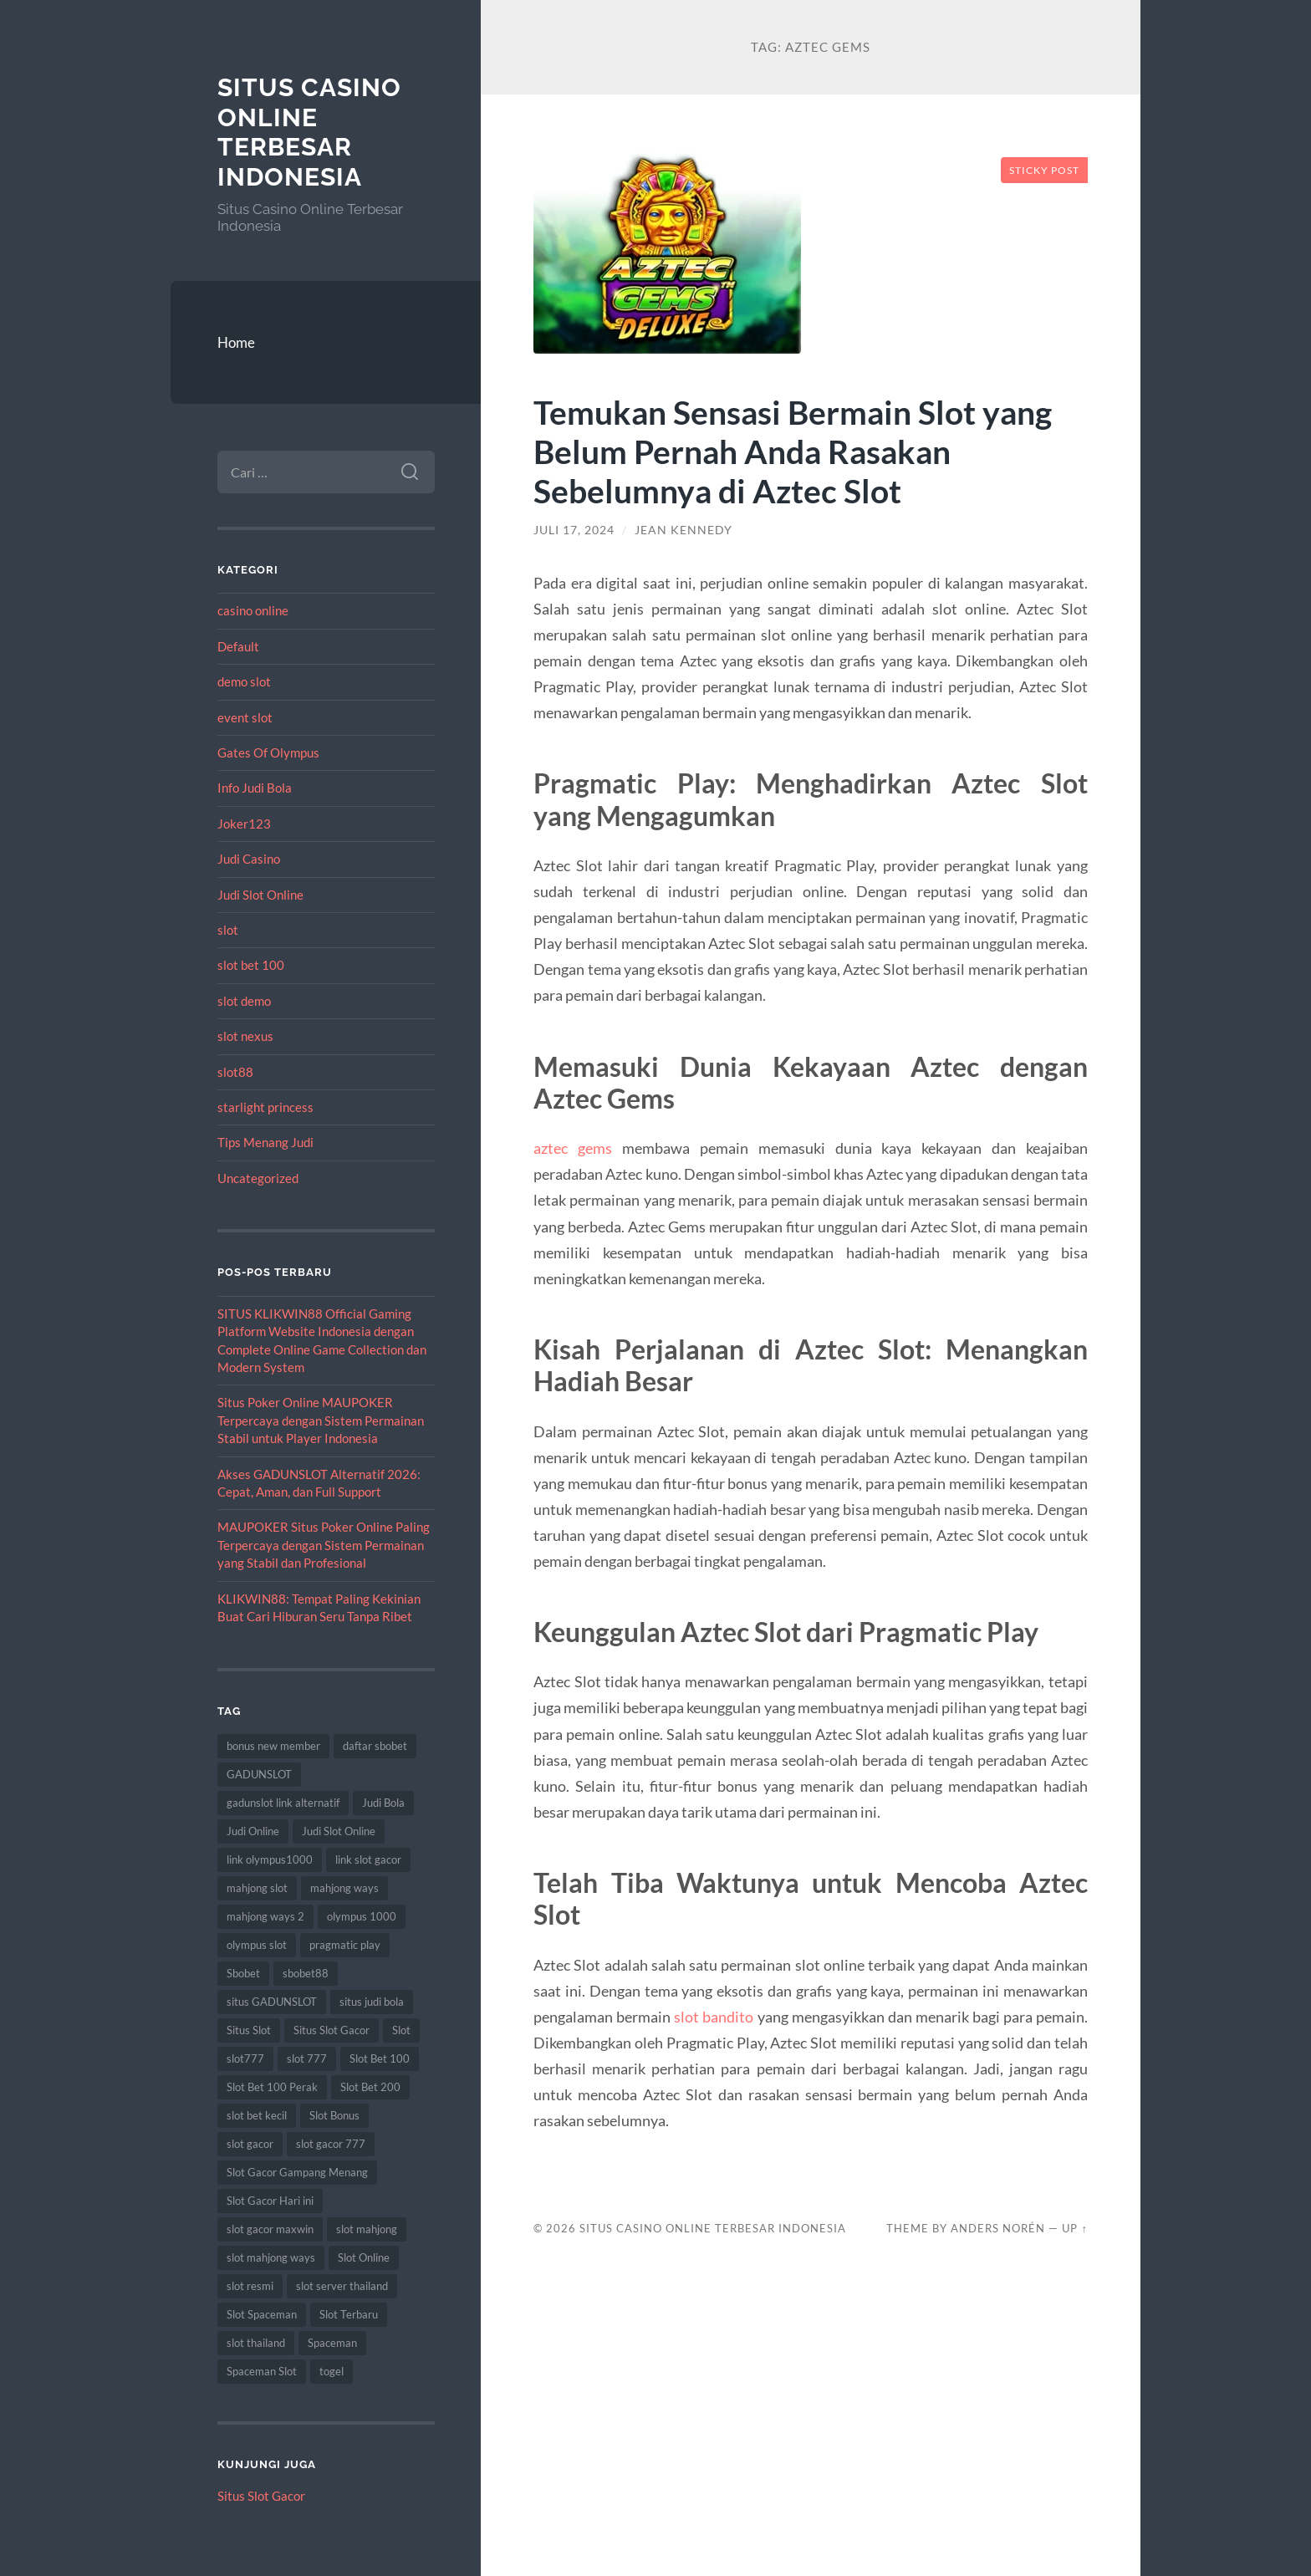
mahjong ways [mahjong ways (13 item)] (344, 1888)
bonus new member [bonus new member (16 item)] (273, 1745)
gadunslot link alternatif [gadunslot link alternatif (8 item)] (283, 1802)
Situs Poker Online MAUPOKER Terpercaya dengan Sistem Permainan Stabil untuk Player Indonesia (320, 1420)
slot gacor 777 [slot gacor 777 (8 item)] (330, 2143)
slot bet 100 (250, 964)
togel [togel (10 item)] (331, 2371)
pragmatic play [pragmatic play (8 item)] (344, 1944)
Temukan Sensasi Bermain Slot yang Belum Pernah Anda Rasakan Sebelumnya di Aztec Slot (792, 451)
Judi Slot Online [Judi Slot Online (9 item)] (338, 1831)
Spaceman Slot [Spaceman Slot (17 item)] (262, 2371)
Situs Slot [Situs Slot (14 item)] (249, 2030)
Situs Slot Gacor (261, 2495)
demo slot (244, 681)
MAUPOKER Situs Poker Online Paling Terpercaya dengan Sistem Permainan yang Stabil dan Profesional (323, 1544)
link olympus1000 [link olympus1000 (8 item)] (270, 1859)
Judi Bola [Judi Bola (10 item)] (383, 1802)
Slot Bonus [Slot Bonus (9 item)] (334, 2115)
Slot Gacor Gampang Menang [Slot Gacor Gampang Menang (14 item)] (297, 2172)
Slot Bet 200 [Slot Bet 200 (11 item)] (370, 2087)
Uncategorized (257, 1178)
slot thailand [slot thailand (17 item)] (256, 2342)
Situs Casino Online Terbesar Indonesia (309, 132)
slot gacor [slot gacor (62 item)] (250, 2143)
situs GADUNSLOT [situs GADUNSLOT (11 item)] (272, 2001)
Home (236, 342)
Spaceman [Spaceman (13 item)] (332, 2342)
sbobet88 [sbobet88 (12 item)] (306, 1973)
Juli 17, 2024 (574, 530)
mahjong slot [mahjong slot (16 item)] (257, 1888)
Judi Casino (248, 858)
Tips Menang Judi (265, 1142)
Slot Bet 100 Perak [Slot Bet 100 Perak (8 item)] (272, 2087)
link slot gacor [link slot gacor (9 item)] (368, 1859)
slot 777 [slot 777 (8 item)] (307, 2058)
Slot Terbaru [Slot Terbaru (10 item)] (348, 2314)
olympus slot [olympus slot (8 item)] (257, 1944)
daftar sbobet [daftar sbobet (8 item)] (375, 1745)
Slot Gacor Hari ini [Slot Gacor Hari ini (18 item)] (270, 2200)
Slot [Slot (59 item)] (401, 2030)
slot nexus (245, 1035)
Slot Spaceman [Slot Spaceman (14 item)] (262, 2314)
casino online (252, 610)
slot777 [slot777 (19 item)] (245, 2058)
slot (227, 929)
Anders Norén (998, 2228)
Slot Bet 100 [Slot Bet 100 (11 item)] (379, 2058)
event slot (245, 717)
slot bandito (713, 2016)
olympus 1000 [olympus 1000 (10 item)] (361, 1916)
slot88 (235, 1071)
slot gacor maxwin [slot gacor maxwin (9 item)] (270, 2229)
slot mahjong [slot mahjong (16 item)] (366, 2229)
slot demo (244, 1000)
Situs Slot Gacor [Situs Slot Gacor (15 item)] (331, 2030)
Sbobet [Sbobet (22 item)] (243, 1973)
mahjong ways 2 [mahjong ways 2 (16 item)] (265, 1916)
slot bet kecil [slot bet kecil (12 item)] (257, 2115)
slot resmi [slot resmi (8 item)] (250, 2286)
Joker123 (244, 823)
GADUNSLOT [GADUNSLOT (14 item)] (259, 1774)
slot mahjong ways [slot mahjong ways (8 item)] (271, 2257)
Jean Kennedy (683, 530)
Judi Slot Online (260, 894)
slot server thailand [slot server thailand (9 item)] (342, 2286)
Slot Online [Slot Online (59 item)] (364, 2257)
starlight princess (265, 1107)
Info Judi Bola (254, 787)
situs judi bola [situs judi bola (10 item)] (371, 2001)
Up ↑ (1074, 2228)
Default (238, 646)
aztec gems (572, 1148)
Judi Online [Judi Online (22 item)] (253, 1831)
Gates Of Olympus (268, 752)
